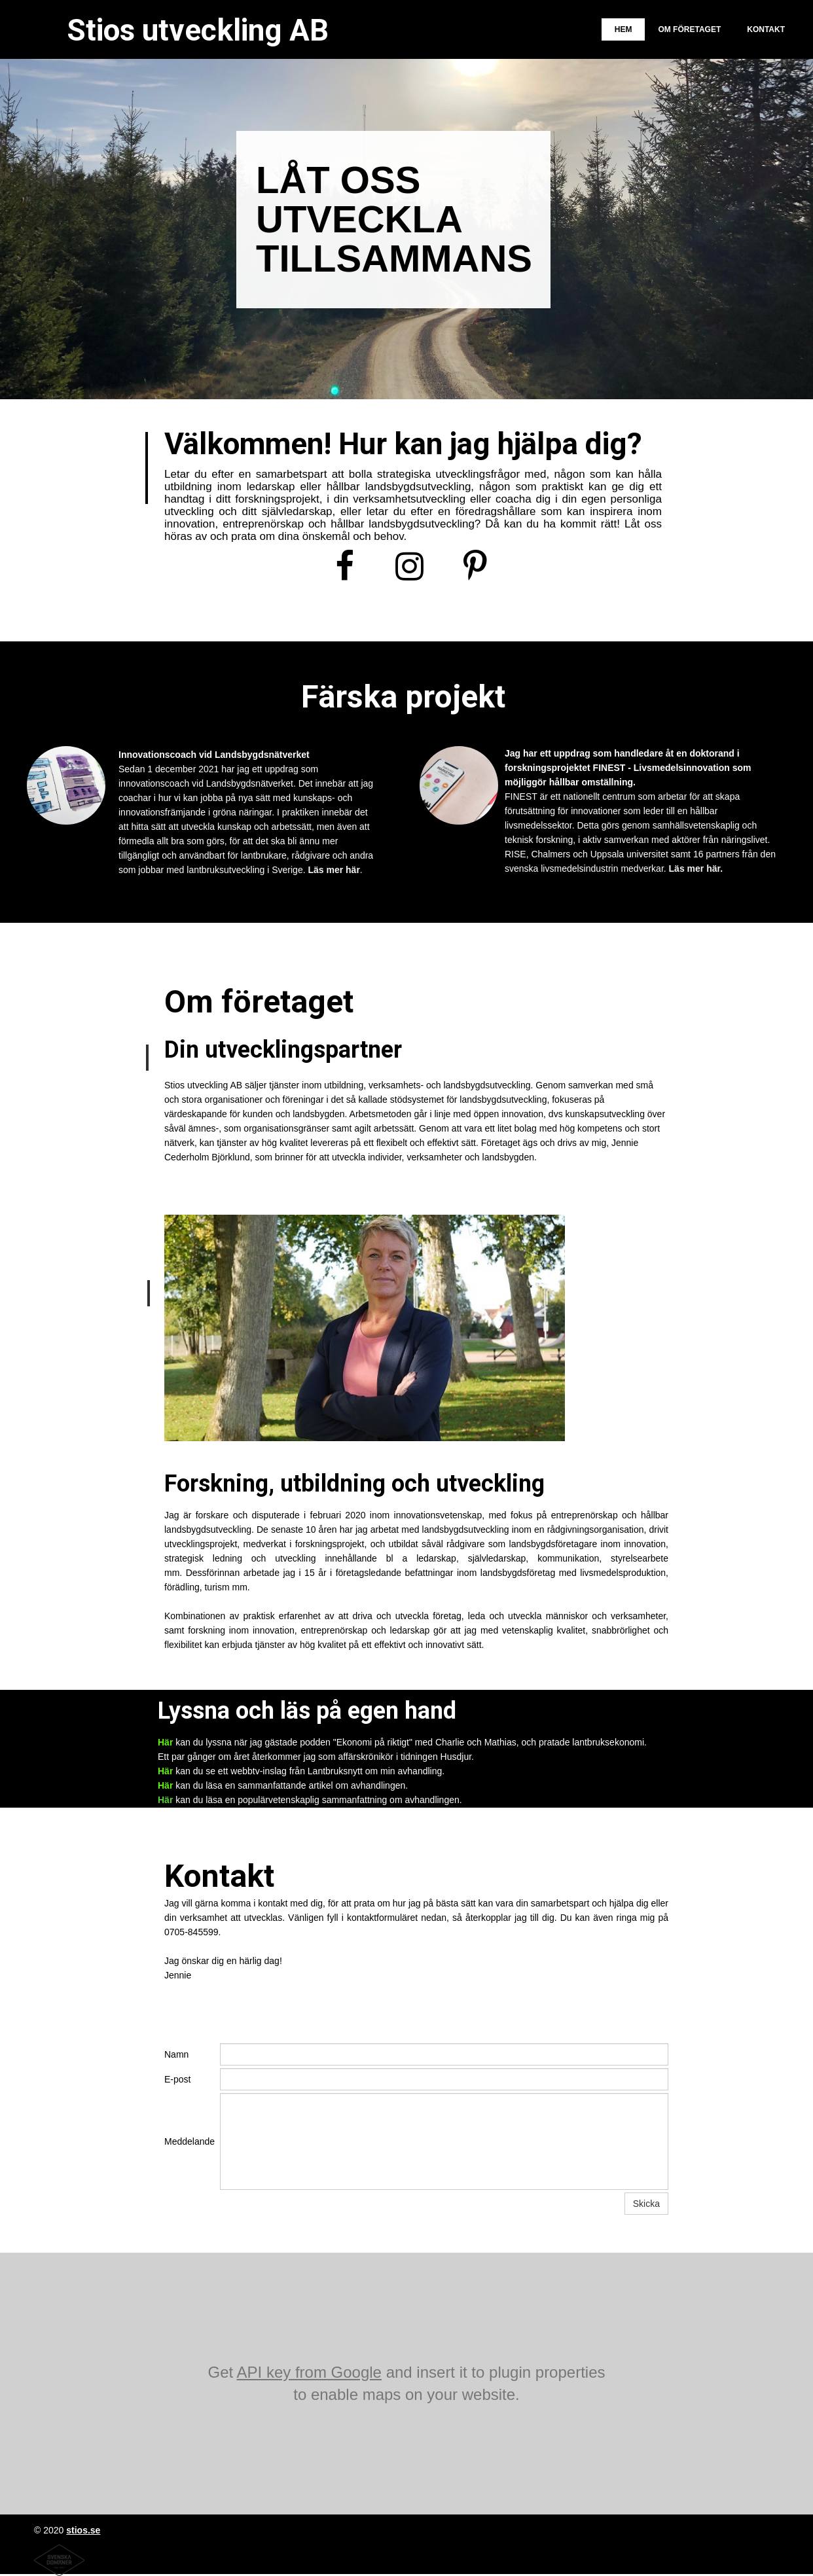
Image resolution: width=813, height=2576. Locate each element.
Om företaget (689, 29)
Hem (623, 29)
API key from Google (309, 2372)
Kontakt (766, 29)
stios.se (83, 2530)
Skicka (646, 2203)
